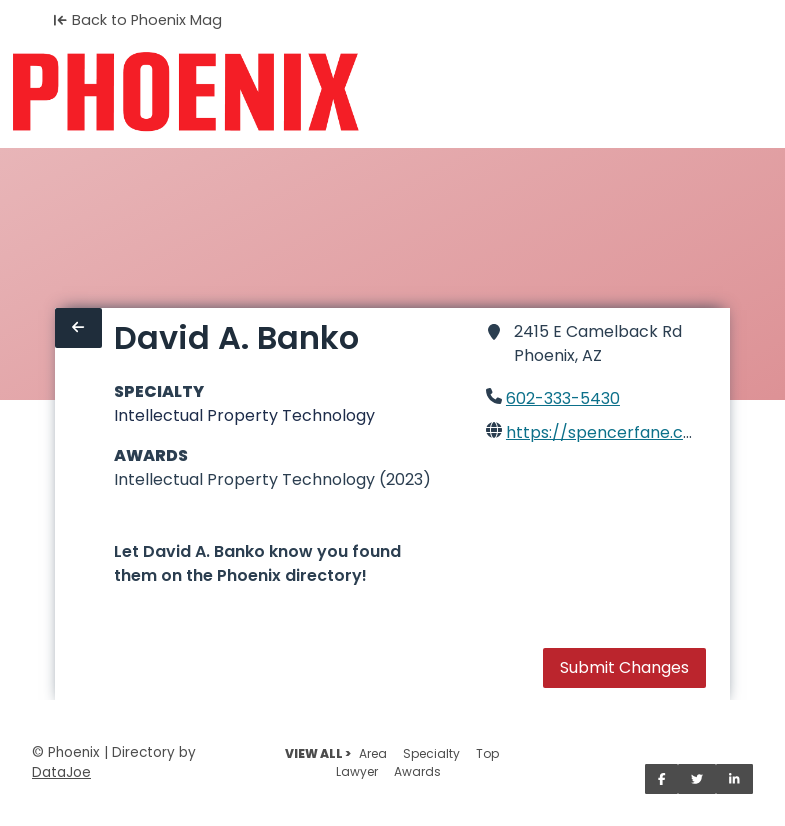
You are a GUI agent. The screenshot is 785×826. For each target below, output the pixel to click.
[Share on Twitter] (697, 779)
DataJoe (61, 772)
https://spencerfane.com (607, 432)
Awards (417, 771)
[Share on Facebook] (662, 779)
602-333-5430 (563, 398)
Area (373, 753)
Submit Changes (624, 667)
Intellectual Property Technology (244, 415)
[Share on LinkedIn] (734, 779)
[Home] (185, 92)
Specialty (431, 753)
